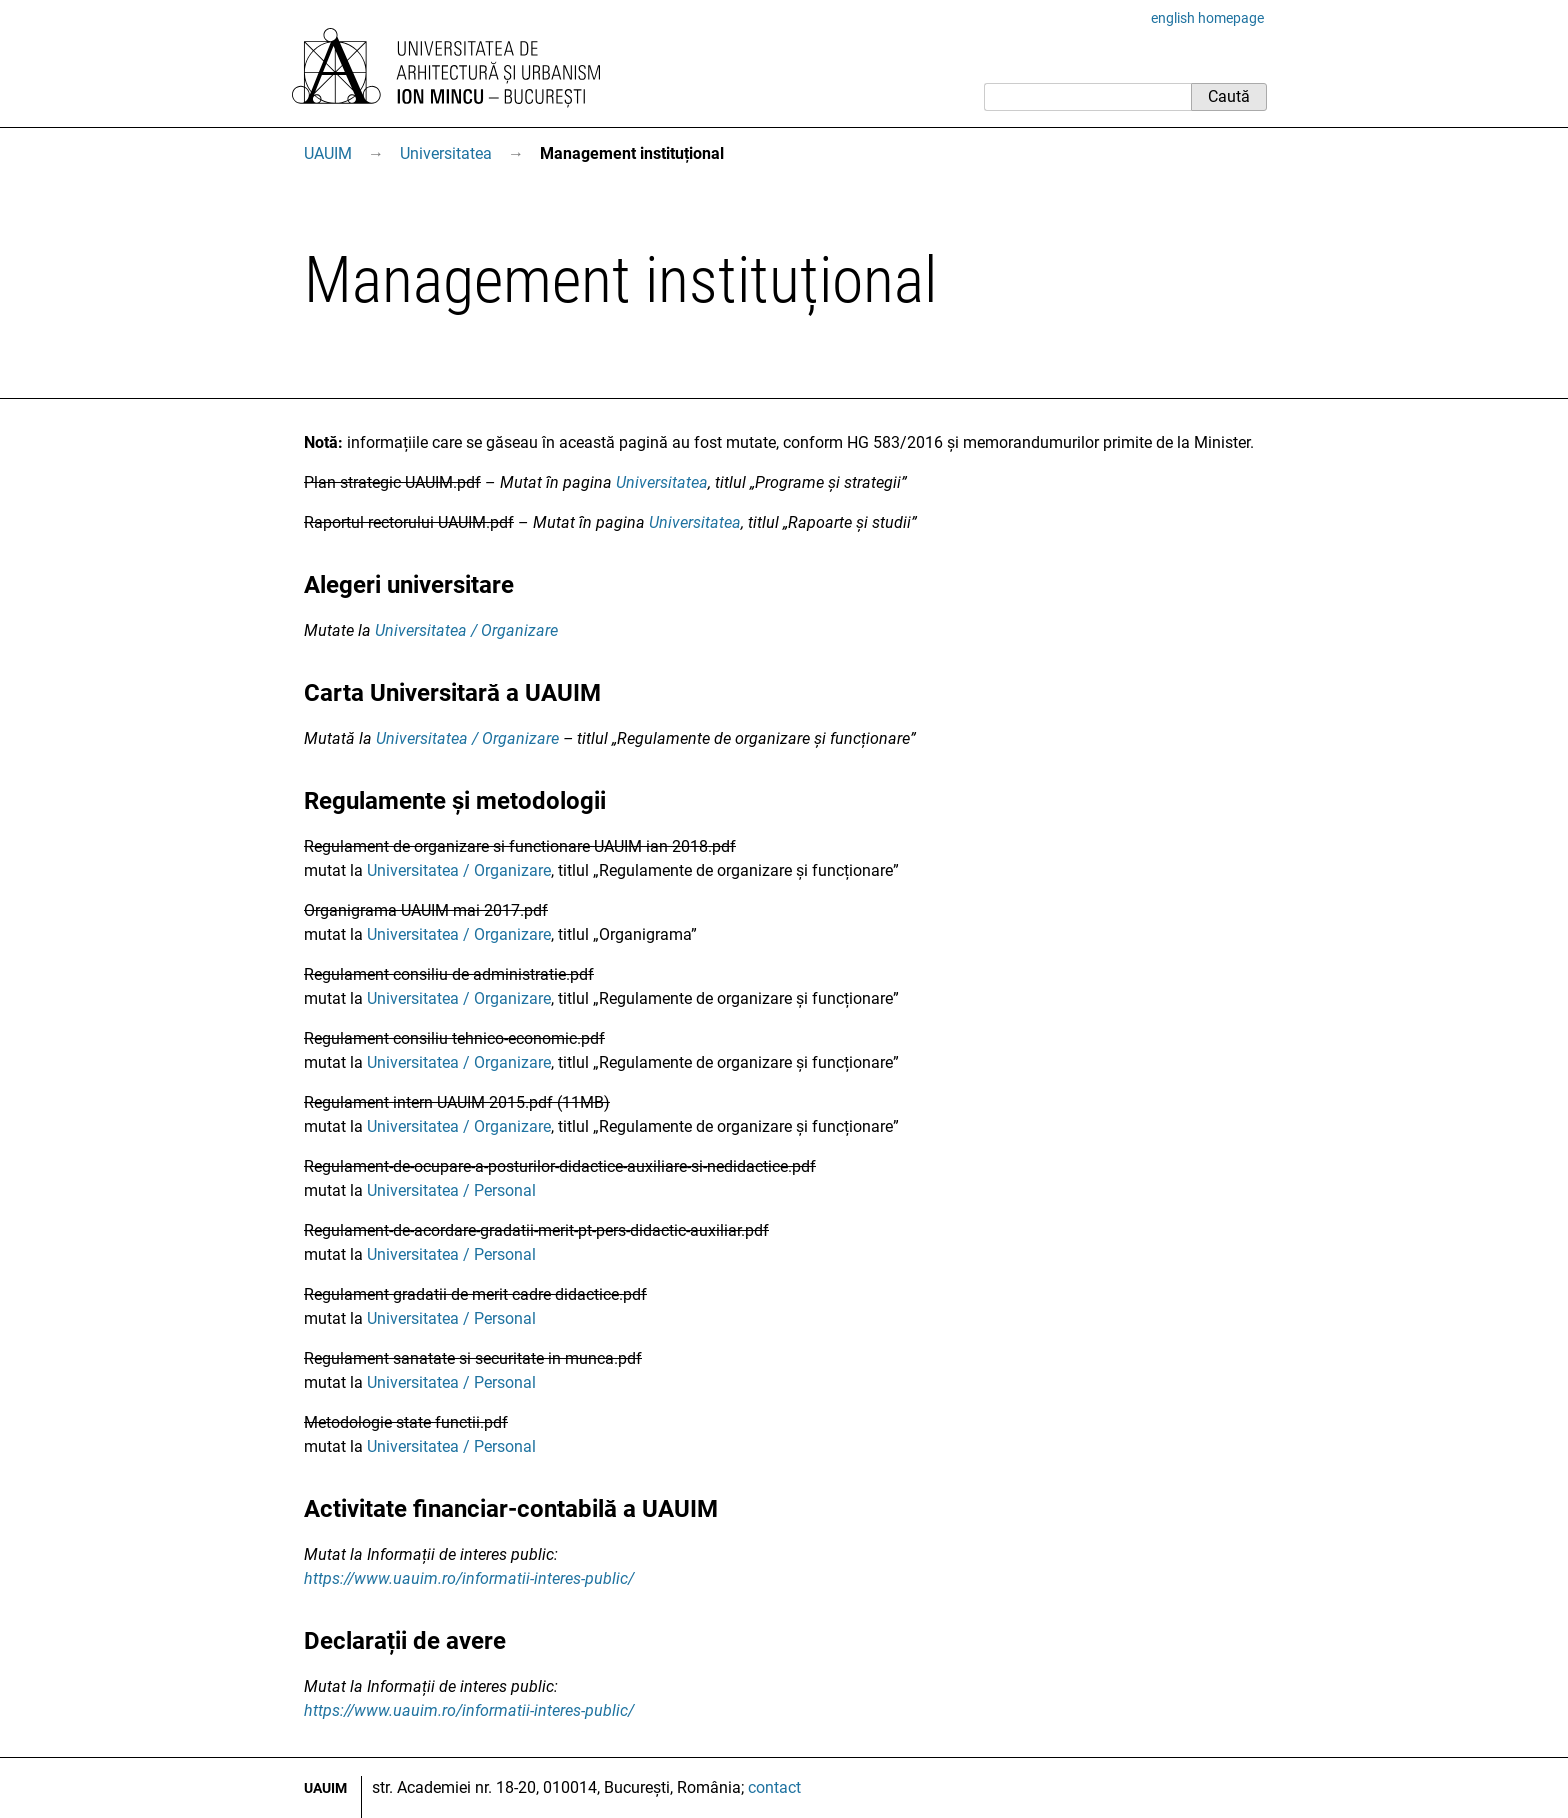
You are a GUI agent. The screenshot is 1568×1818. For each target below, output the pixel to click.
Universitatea (446, 153)
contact (774, 1787)
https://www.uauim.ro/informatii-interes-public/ (469, 1578)
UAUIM (328, 153)
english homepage (1207, 18)
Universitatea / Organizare (466, 630)
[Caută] (1087, 97)
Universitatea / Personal (451, 1190)
